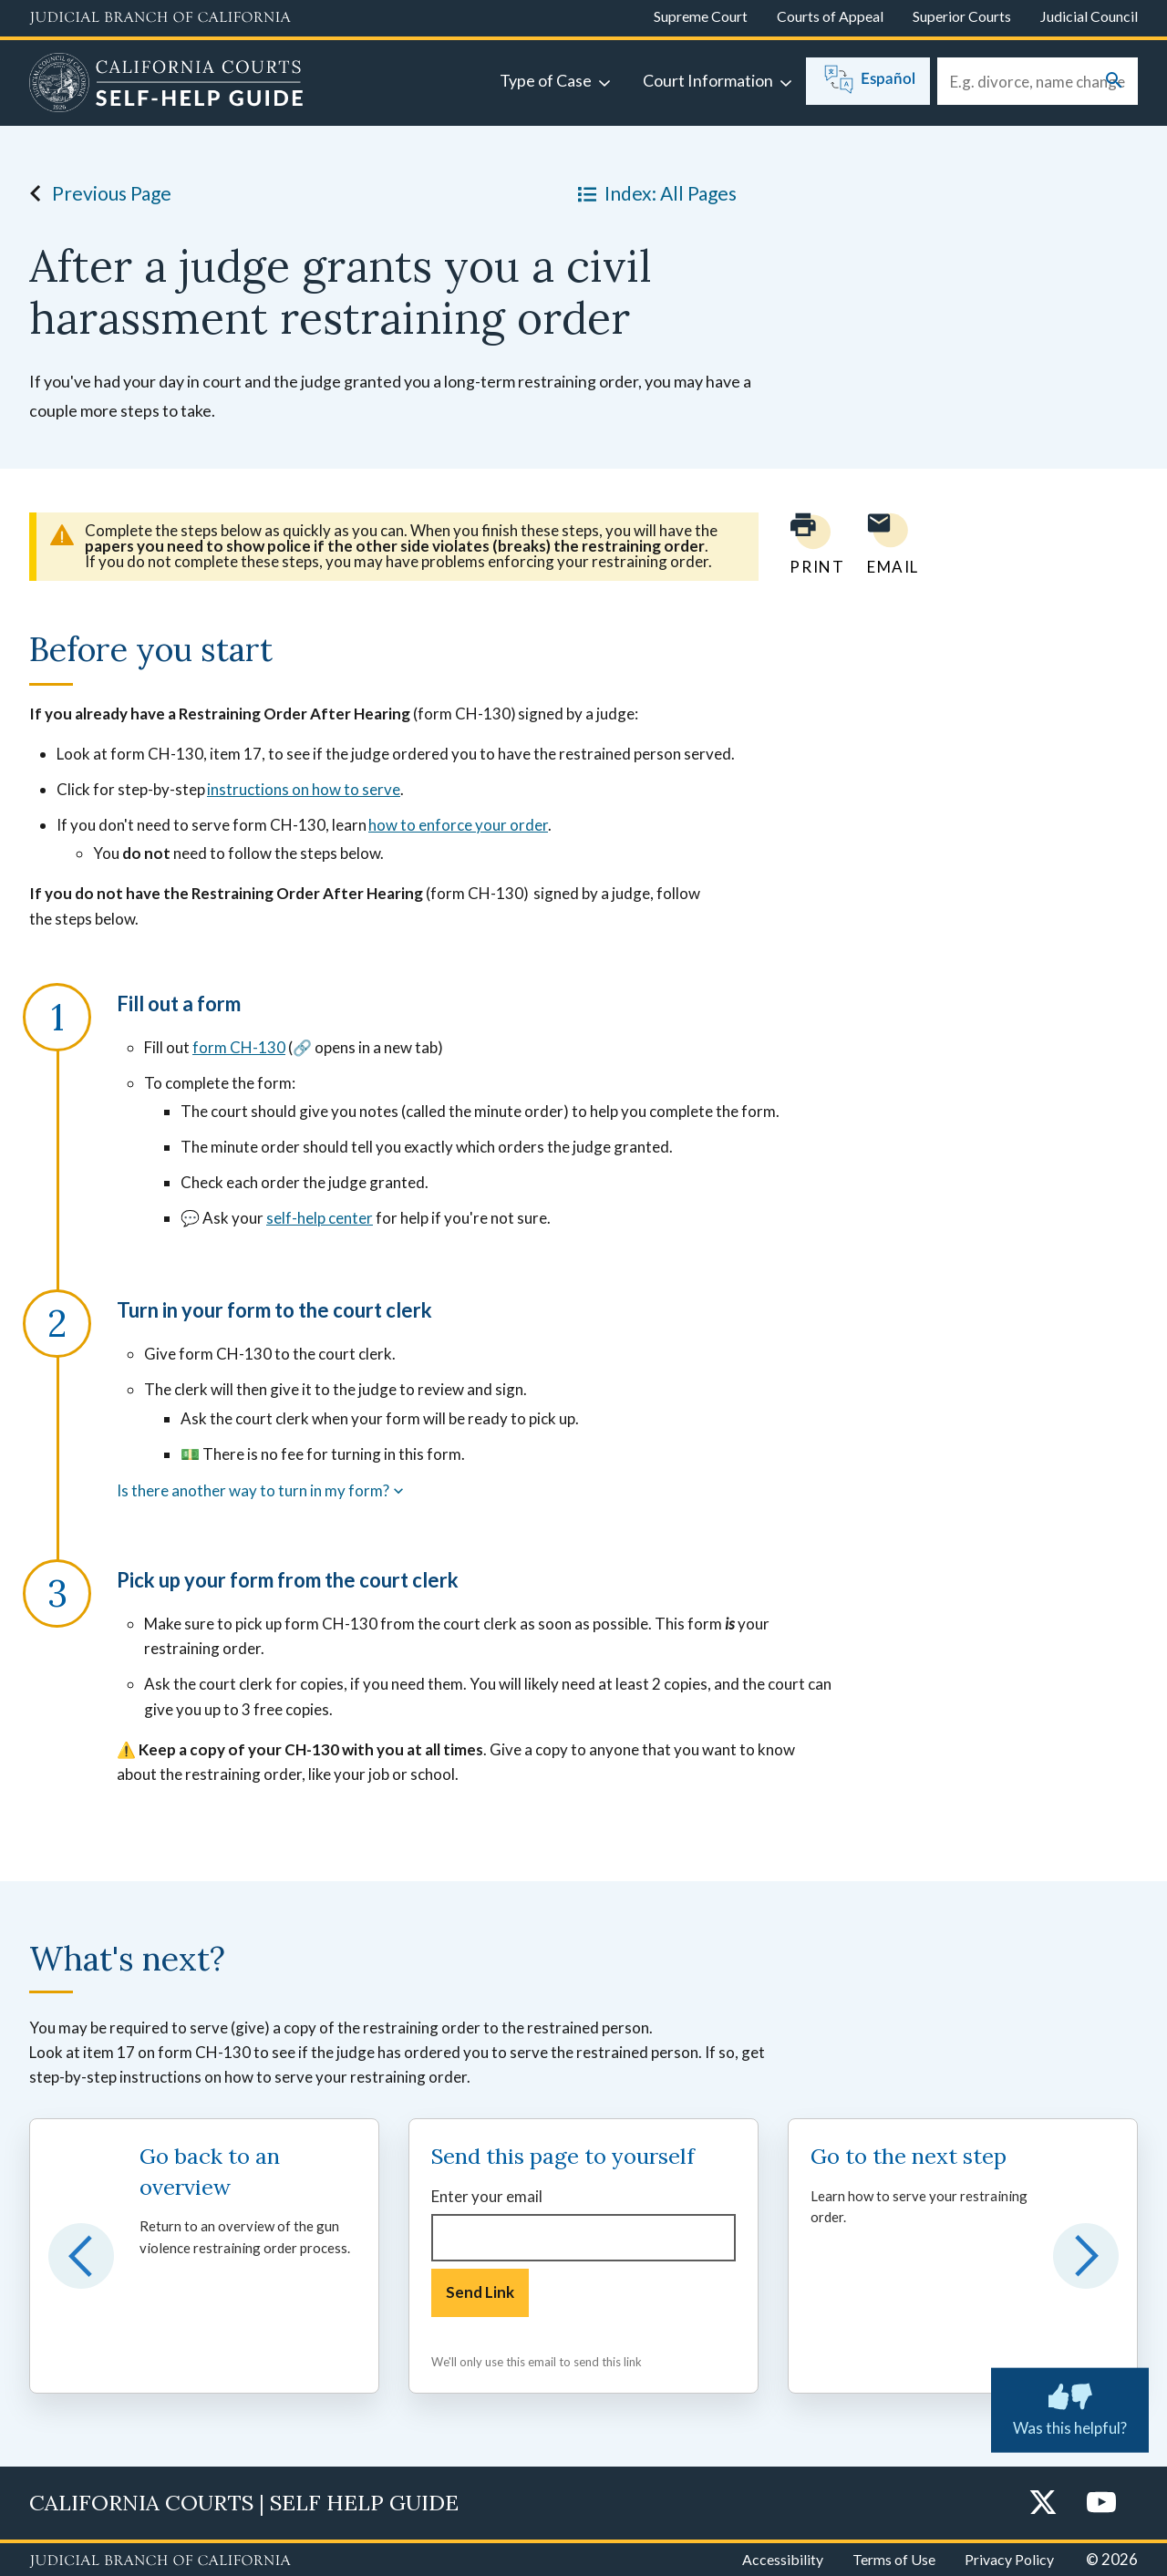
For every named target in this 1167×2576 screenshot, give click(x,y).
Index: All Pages (654, 193)
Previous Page (95, 193)
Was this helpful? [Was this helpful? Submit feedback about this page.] (1070, 2406)
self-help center (319, 1217)
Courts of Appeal (830, 16)
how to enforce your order (458, 824)
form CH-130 (238, 1047)
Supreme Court (701, 16)
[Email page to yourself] (888, 543)
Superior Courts (962, 16)
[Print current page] (806, 543)
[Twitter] (1043, 2503)
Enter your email (486, 2196)
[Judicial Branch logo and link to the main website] (160, 18)
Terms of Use (893, 2559)
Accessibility (782, 2559)
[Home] (166, 85)
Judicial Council (1089, 16)
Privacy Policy (1009, 2559)
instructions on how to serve (303, 789)
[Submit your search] (1114, 81)
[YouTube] (1101, 2503)
